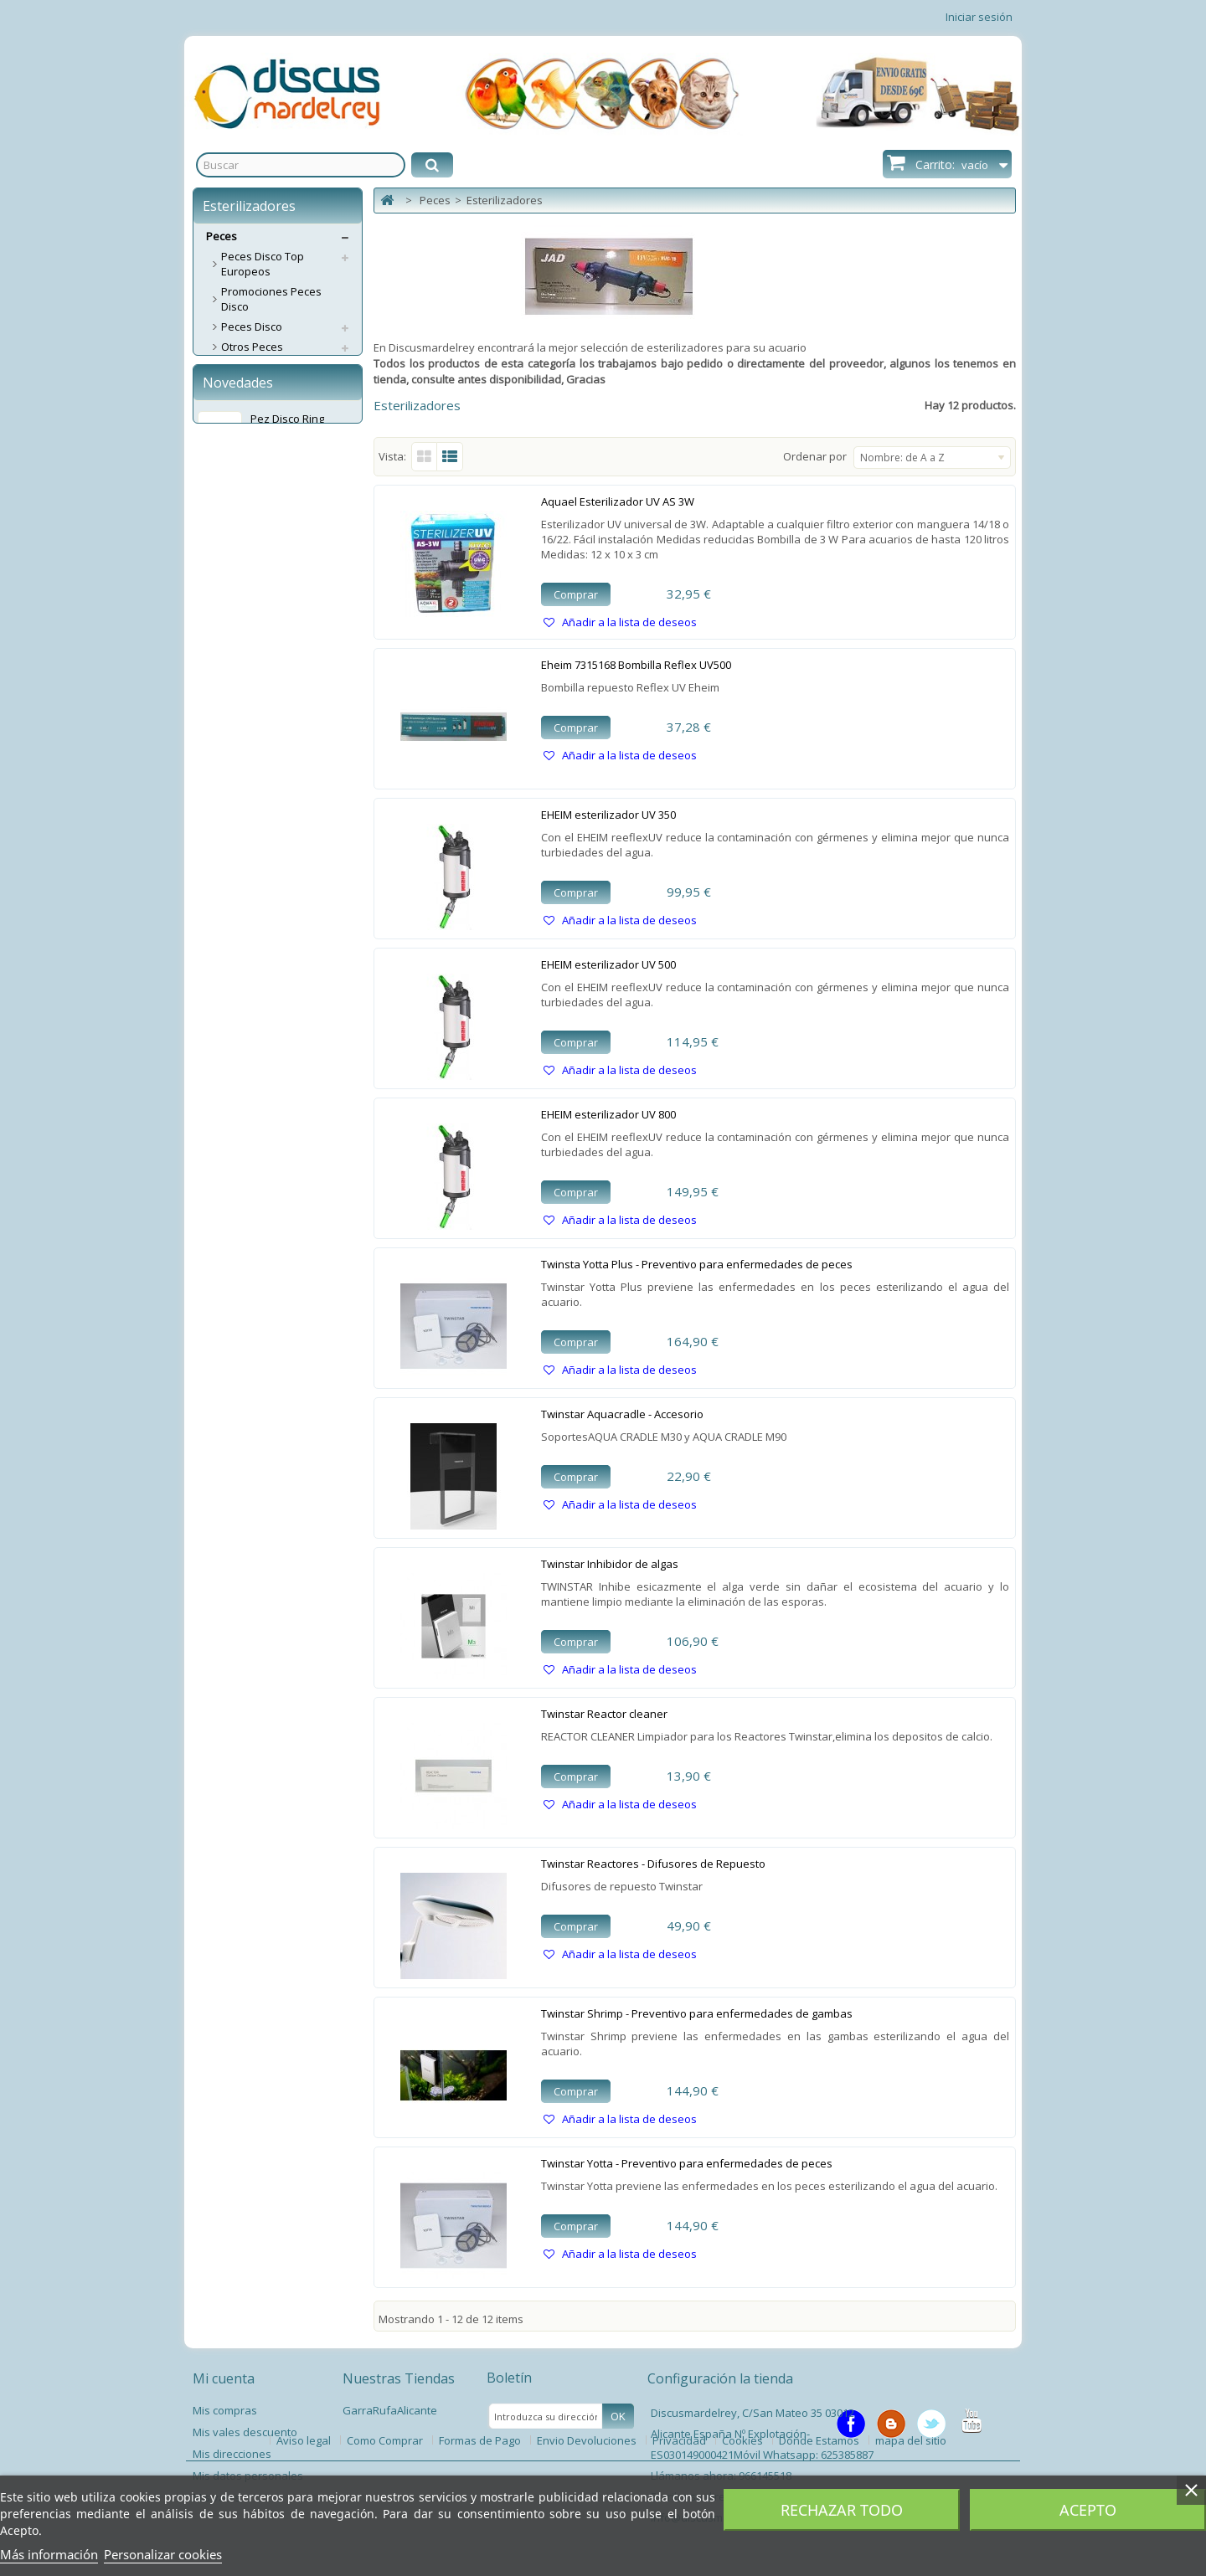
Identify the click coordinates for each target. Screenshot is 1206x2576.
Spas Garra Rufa (264, 944)
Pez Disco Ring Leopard (287, 1100)
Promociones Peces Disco (271, 299)
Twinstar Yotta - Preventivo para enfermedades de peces (686, 2163)
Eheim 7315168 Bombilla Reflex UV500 (636, 664)
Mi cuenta (224, 2378)
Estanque (245, 884)
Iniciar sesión (979, 16)
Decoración (250, 627)
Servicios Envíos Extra (261, 1004)
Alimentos (246, 547)
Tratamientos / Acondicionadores (267, 796)
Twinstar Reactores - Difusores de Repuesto (653, 1863)
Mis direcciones (232, 2453)
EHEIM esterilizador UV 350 (608, 814)
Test (232, 748)
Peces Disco (251, 326)
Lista (450, 456)
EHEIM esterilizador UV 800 (608, 1114)
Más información (49, 2554)
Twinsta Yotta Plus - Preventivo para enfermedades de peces (697, 1264)
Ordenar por (815, 456)
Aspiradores (252, 567)
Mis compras (225, 2410)
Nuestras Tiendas (399, 2378)
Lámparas (246, 728)
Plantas (240, 843)
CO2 (231, 587)
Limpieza (243, 823)
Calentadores (256, 447)
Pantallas (245, 708)
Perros (223, 964)
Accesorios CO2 (260, 607)
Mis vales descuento (245, 2432)
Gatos (221, 984)
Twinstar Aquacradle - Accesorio (622, 1414)
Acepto (1087, 2510)
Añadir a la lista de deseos (628, 622)
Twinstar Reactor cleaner (604, 1713)
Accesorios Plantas (269, 864)
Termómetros (255, 768)
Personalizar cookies (163, 2554)
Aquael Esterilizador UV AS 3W (617, 501)
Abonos (240, 527)
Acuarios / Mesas (265, 366)
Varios (237, 904)
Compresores (256, 487)
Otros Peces (252, 346)
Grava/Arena (254, 668)
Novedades (238, 1056)
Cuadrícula (424, 456)
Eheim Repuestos (265, 406)
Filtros (236, 386)
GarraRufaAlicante (390, 2410)
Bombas (242, 467)
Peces (221, 236)
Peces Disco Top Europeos (262, 264)
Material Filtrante (264, 426)
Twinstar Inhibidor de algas (609, 1563)
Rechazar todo (842, 2510)
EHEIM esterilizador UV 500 (608, 964)
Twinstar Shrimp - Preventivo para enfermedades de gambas (697, 2013)
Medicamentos (258, 688)
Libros (236, 924)
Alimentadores (258, 507)
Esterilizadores (259, 648)
